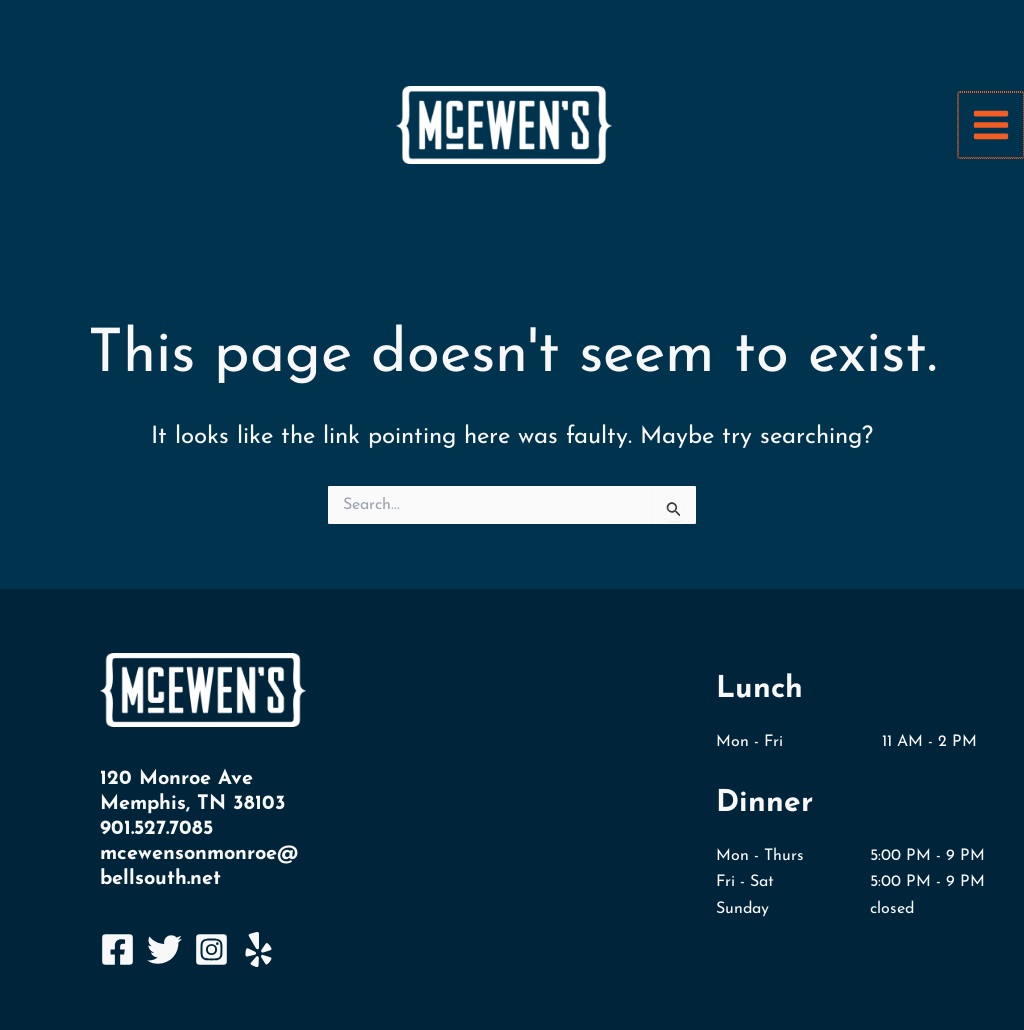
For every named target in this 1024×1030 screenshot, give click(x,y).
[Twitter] (164, 949)
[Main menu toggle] (992, 125)
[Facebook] (117, 949)
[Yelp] (258, 949)
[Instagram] (211, 949)
